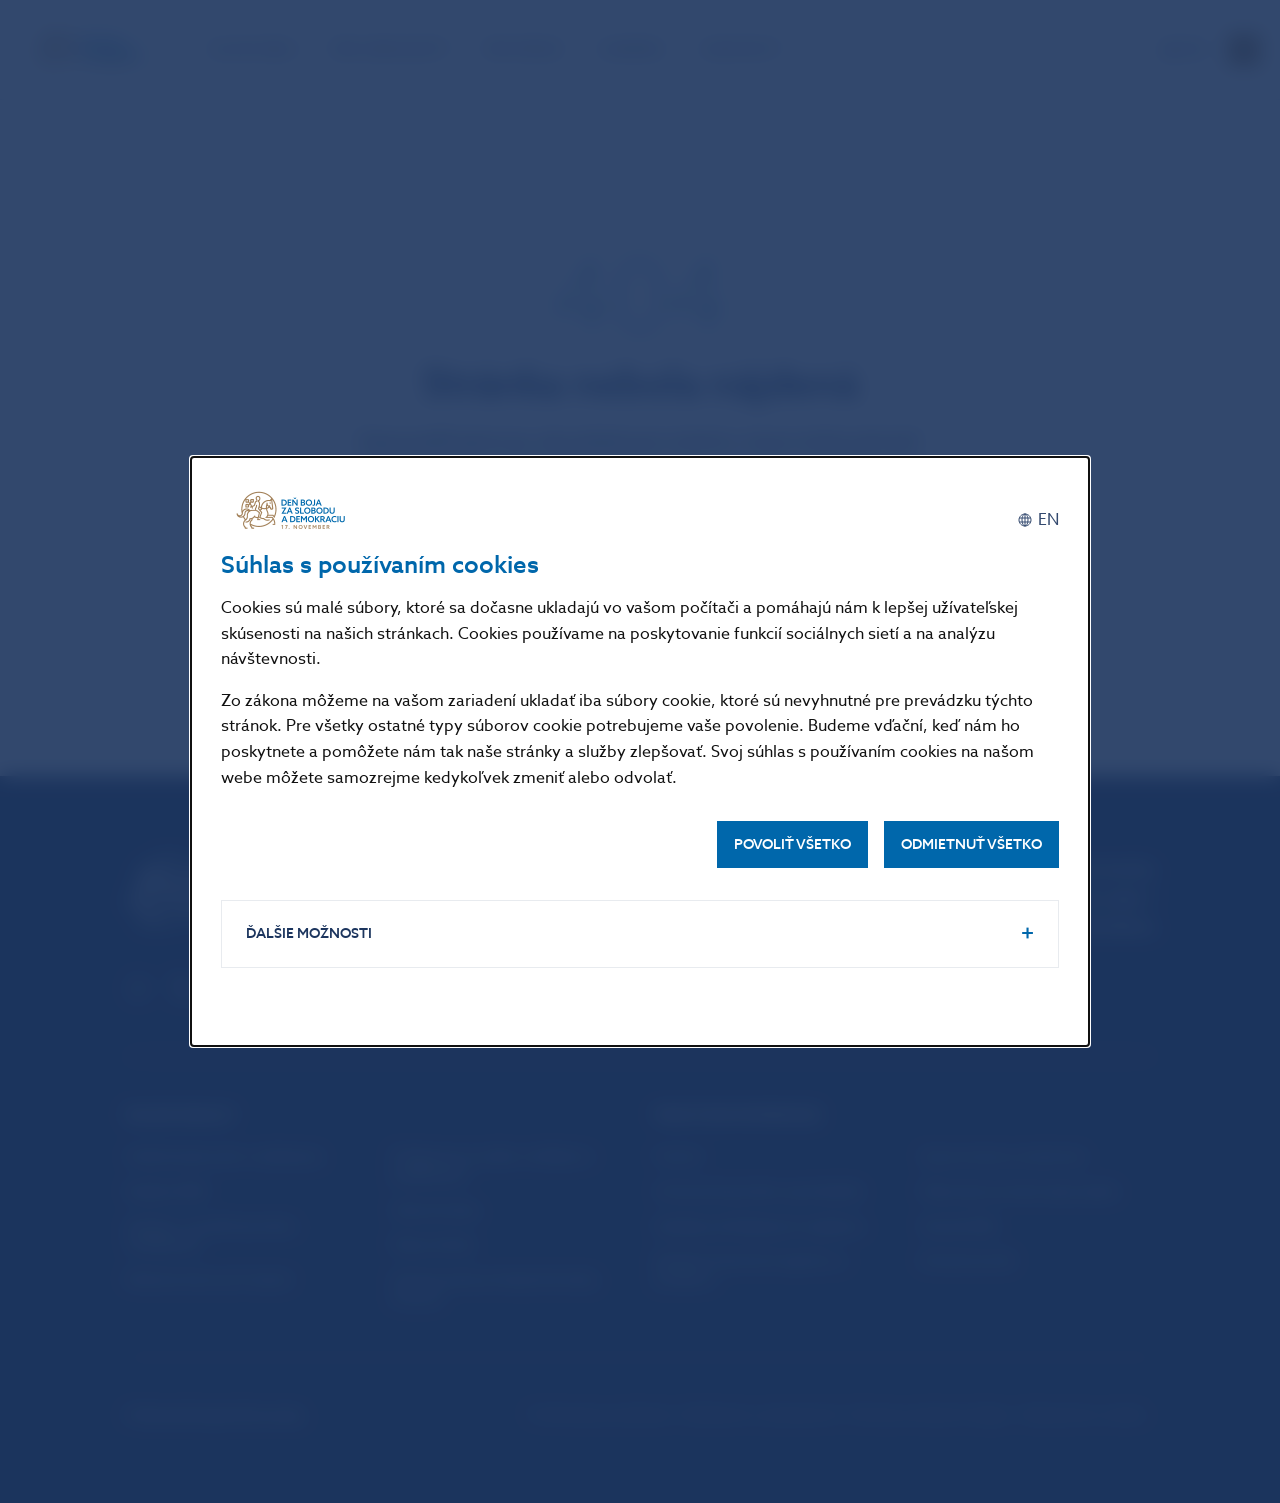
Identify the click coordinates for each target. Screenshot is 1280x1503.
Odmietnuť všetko (971, 844)
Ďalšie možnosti (309, 933)
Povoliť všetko (792, 844)
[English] (1038, 519)
